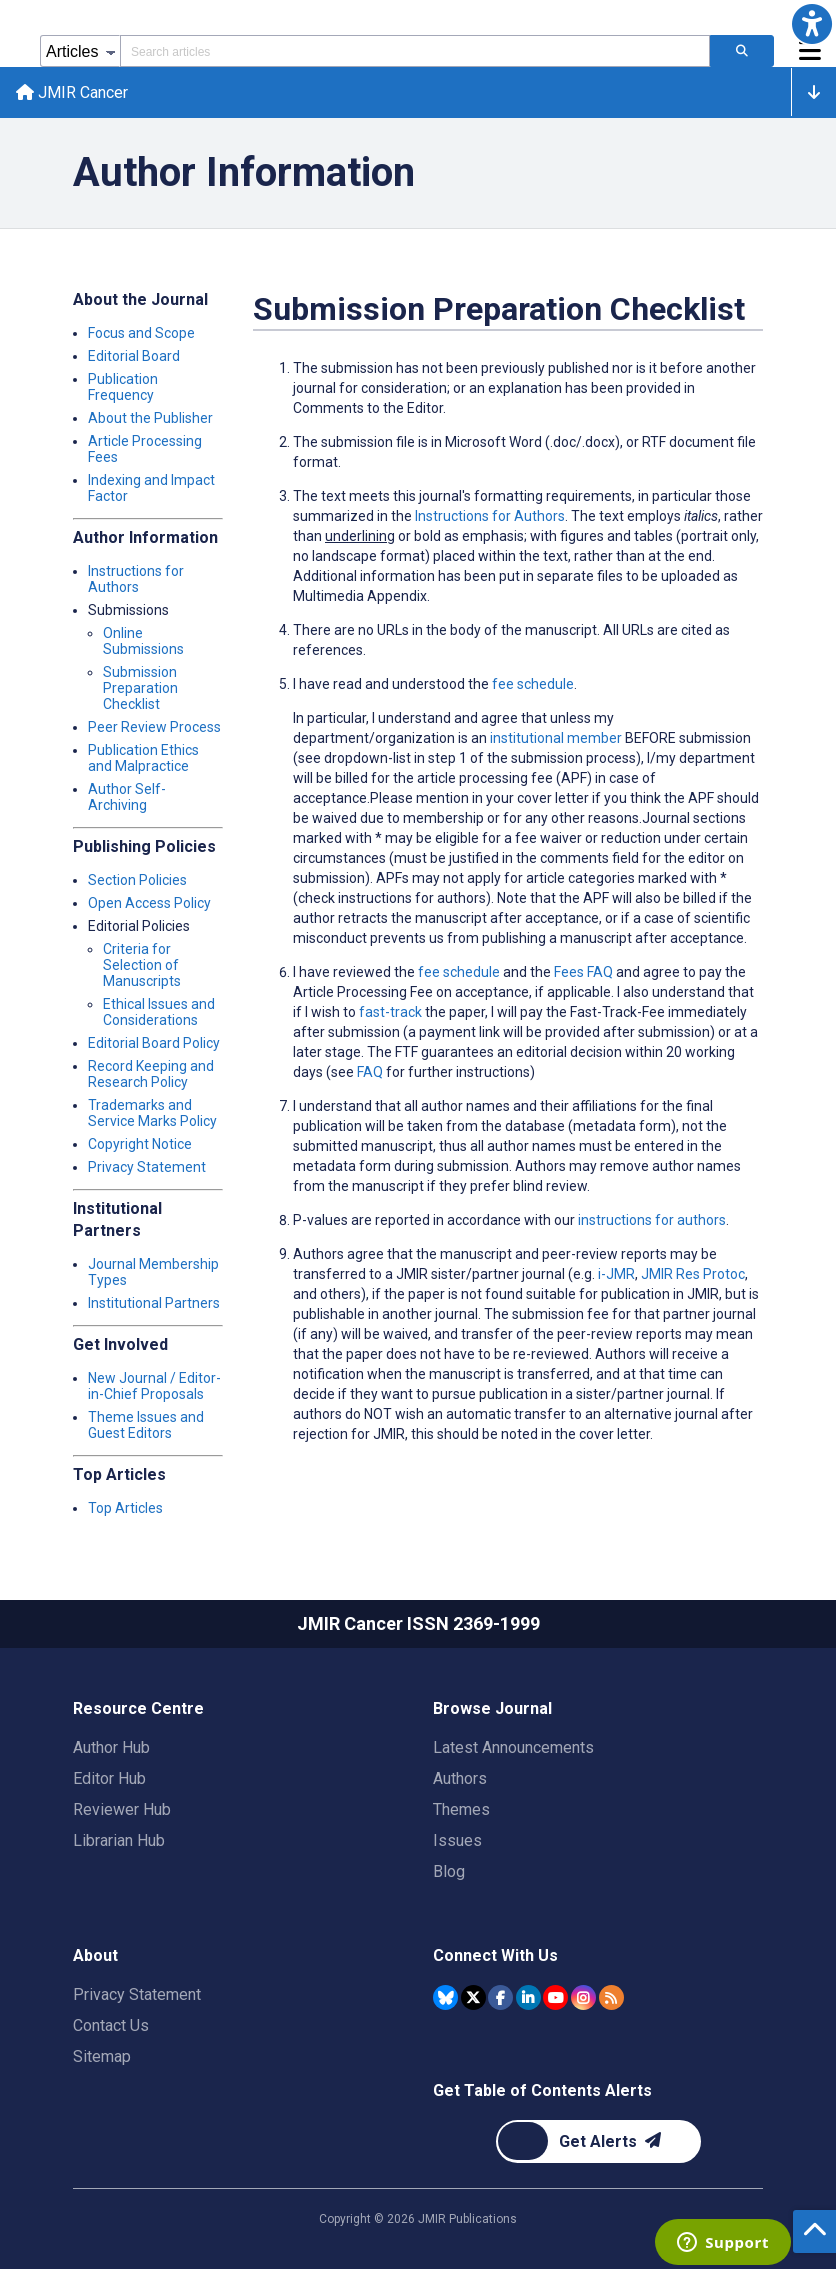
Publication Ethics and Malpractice (143, 758)
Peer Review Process (154, 727)
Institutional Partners (154, 1303)
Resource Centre (138, 1708)
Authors (460, 1778)
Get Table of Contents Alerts (542, 2090)
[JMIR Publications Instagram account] (583, 1997)
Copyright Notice (140, 1144)
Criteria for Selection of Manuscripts (142, 965)
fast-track (390, 1012)
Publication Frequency (123, 387)
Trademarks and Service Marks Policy (152, 1113)
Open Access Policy (149, 903)
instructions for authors (652, 1220)
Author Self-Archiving (127, 797)
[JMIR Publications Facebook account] (500, 1997)
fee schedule (459, 972)
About (95, 1955)
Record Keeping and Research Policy (151, 1074)
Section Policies (137, 880)
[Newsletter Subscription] (598, 2141)
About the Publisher (150, 418)
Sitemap (102, 2056)
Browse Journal (492, 1708)
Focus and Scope (141, 333)
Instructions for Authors (136, 579)
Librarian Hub (119, 1840)
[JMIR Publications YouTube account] (555, 1997)
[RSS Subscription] (611, 1997)
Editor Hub (109, 1778)
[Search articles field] (415, 51)
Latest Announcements (513, 1747)
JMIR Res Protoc (693, 1274)
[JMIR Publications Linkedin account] (528, 1997)
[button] (812, 24)
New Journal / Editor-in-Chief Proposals (154, 1386)
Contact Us (111, 2025)
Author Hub (111, 1747)
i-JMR (616, 1274)
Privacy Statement (147, 1167)
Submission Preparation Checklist (140, 688)
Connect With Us (495, 1955)
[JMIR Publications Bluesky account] (445, 1997)
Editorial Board (134, 356)
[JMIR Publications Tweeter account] (473, 1997)
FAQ (370, 1072)
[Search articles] (742, 51)
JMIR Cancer (72, 92)
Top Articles (125, 1508)
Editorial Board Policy (154, 1043)
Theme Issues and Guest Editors (146, 1425)
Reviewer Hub (122, 1809)
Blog (449, 1871)
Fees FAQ (583, 972)
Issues (457, 1840)
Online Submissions (143, 641)
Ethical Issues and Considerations (159, 1012)
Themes (461, 1809)
